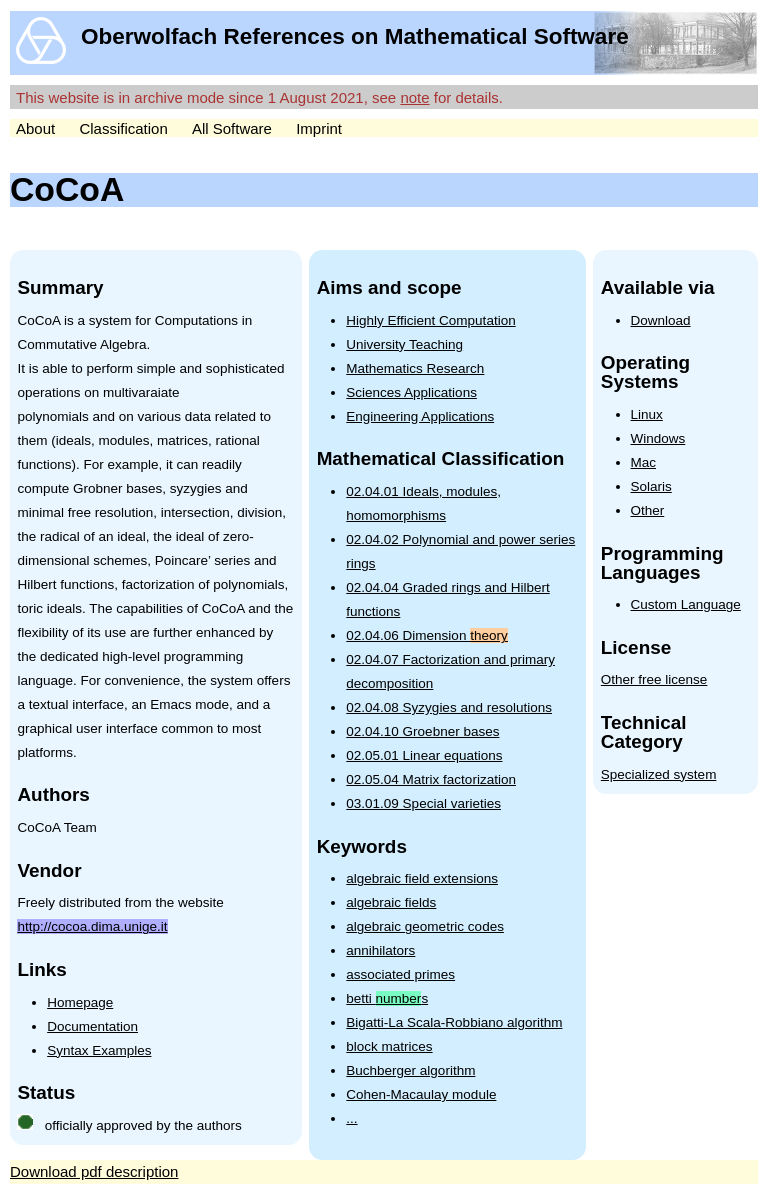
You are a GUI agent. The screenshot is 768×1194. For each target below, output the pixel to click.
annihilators (380, 950)
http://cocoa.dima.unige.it (92, 926)
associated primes (400, 974)
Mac (644, 462)
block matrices (389, 1046)
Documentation (92, 1026)
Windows (658, 438)
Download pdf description (94, 1171)
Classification (123, 128)
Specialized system (659, 774)
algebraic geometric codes (425, 926)
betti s (387, 998)
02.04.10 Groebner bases (422, 731)
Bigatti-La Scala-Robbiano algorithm (454, 1022)
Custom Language (686, 604)
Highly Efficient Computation (430, 320)
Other (648, 510)
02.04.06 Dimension (426, 635)
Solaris (651, 486)
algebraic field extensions (422, 878)
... (351, 1118)
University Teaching (404, 344)
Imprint (319, 128)
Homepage (80, 1002)
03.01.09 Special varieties (423, 803)
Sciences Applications (411, 392)
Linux (647, 414)
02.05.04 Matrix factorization (431, 779)
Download (661, 320)
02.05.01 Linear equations (424, 755)
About (35, 128)
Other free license (654, 679)
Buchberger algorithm (410, 1070)
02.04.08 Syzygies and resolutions (449, 707)
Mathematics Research (415, 368)
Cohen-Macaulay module (421, 1094)
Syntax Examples (99, 1050)
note (414, 97)
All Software (232, 128)
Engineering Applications (420, 416)
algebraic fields (391, 902)
